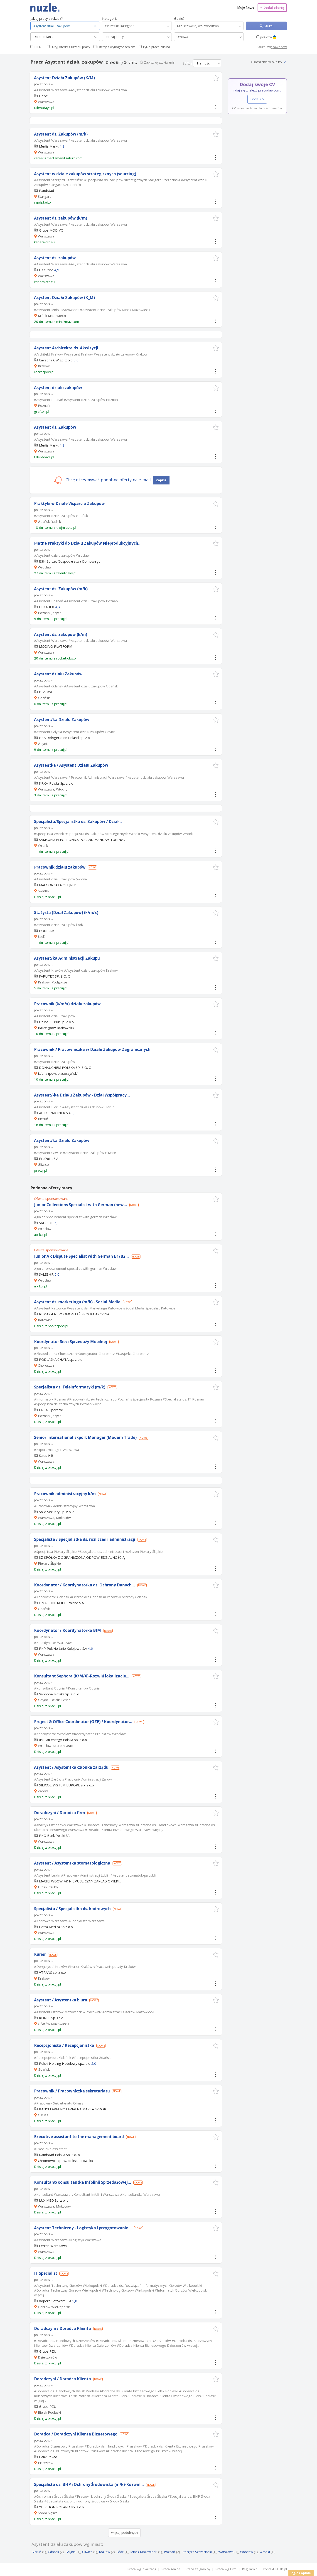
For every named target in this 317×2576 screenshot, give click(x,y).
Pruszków (45, 2462)
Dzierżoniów (47, 2357)
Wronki (43, 845)
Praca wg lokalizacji (141, 2569)
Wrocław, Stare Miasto (55, 1745)
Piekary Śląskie (49, 1563)
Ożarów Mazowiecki (53, 2023)
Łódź (41, 936)
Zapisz (161, 480)
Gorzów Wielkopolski (54, 2306)
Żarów (43, 1791)
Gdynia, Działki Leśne (54, 1700)
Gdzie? (179, 18)
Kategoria (110, 18)
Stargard (45, 196)
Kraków (44, 366)
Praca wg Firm (225, 2569)
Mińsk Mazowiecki (52, 315)
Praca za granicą (198, 2569)
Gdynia (43, 743)
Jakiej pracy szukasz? (46, 18)
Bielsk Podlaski (49, 2412)
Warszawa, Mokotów (54, 1517)
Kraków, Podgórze (52, 982)
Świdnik (43, 891)
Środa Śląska (47, 2513)
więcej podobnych (124, 2532)
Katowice (45, 1320)
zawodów (280, 47)
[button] (216, 78)
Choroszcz (46, 1365)
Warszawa (46, 101)
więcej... (98, 1404)
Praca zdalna (170, 2569)
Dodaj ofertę (272, 7)
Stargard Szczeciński (197, 2552)
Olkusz (43, 2115)
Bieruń (43, 1118)
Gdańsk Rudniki (49, 521)
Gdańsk (44, 698)
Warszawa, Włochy (52, 789)
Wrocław (45, 567)
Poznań (44, 405)
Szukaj (268, 26)
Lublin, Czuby (48, 1887)
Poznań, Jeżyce (49, 612)
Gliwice (43, 1164)
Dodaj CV (257, 99)
